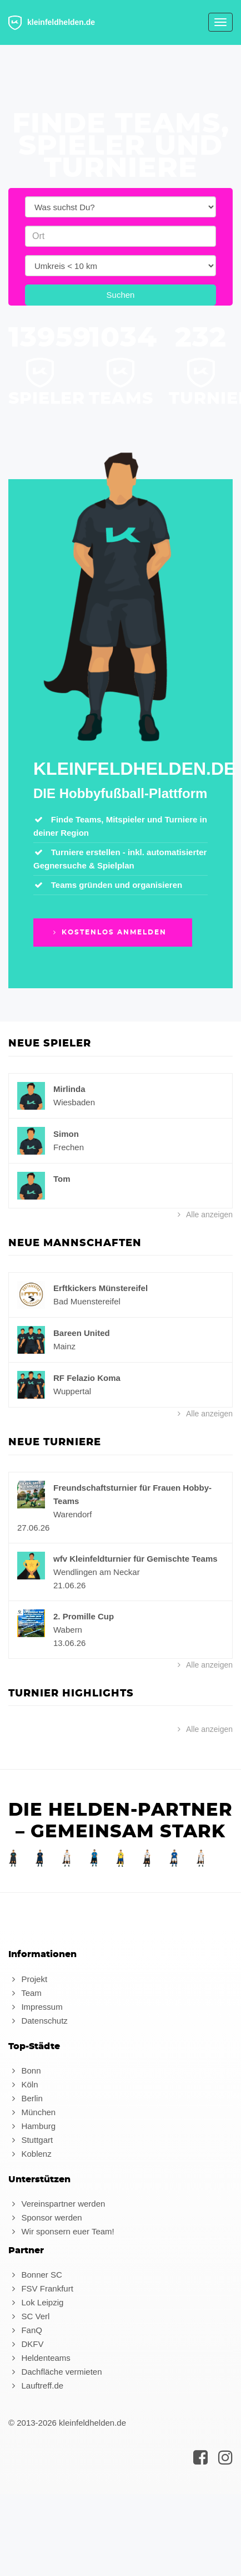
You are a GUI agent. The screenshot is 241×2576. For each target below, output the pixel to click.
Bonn (24, 2070)
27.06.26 (33, 1527)
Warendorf (72, 1514)
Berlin (25, 2098)
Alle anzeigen (203, 1214)
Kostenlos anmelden (109, 932)
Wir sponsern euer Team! (61, 2231)
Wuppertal (72, 1391)
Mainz (64, 1346)
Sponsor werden (45, 2217)
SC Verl (28, 2316)
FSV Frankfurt (40, 2288)
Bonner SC (35, 2274)
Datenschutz (38, 2020)
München (32, 2112)
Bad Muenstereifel (86, 1301)
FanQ (25, 2330)
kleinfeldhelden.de (51, 23)
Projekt (27, 1979)
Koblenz (30, 2153)
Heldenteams (39, 2357)
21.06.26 (69, 1585)
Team (25, 1993)
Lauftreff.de (35, 2385)
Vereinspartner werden (56, 2203)
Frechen (68, 1147)
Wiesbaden (74, 1102)
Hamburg (32, 2126)
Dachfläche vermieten (55, 2371)
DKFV (25, 2344)
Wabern (67, 1629)
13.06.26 (69, 1643)
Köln (23, 2084)
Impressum (35, 2006)
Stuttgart (30, 2140)
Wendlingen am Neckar (96, 1572)
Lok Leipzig (35, 2302)
